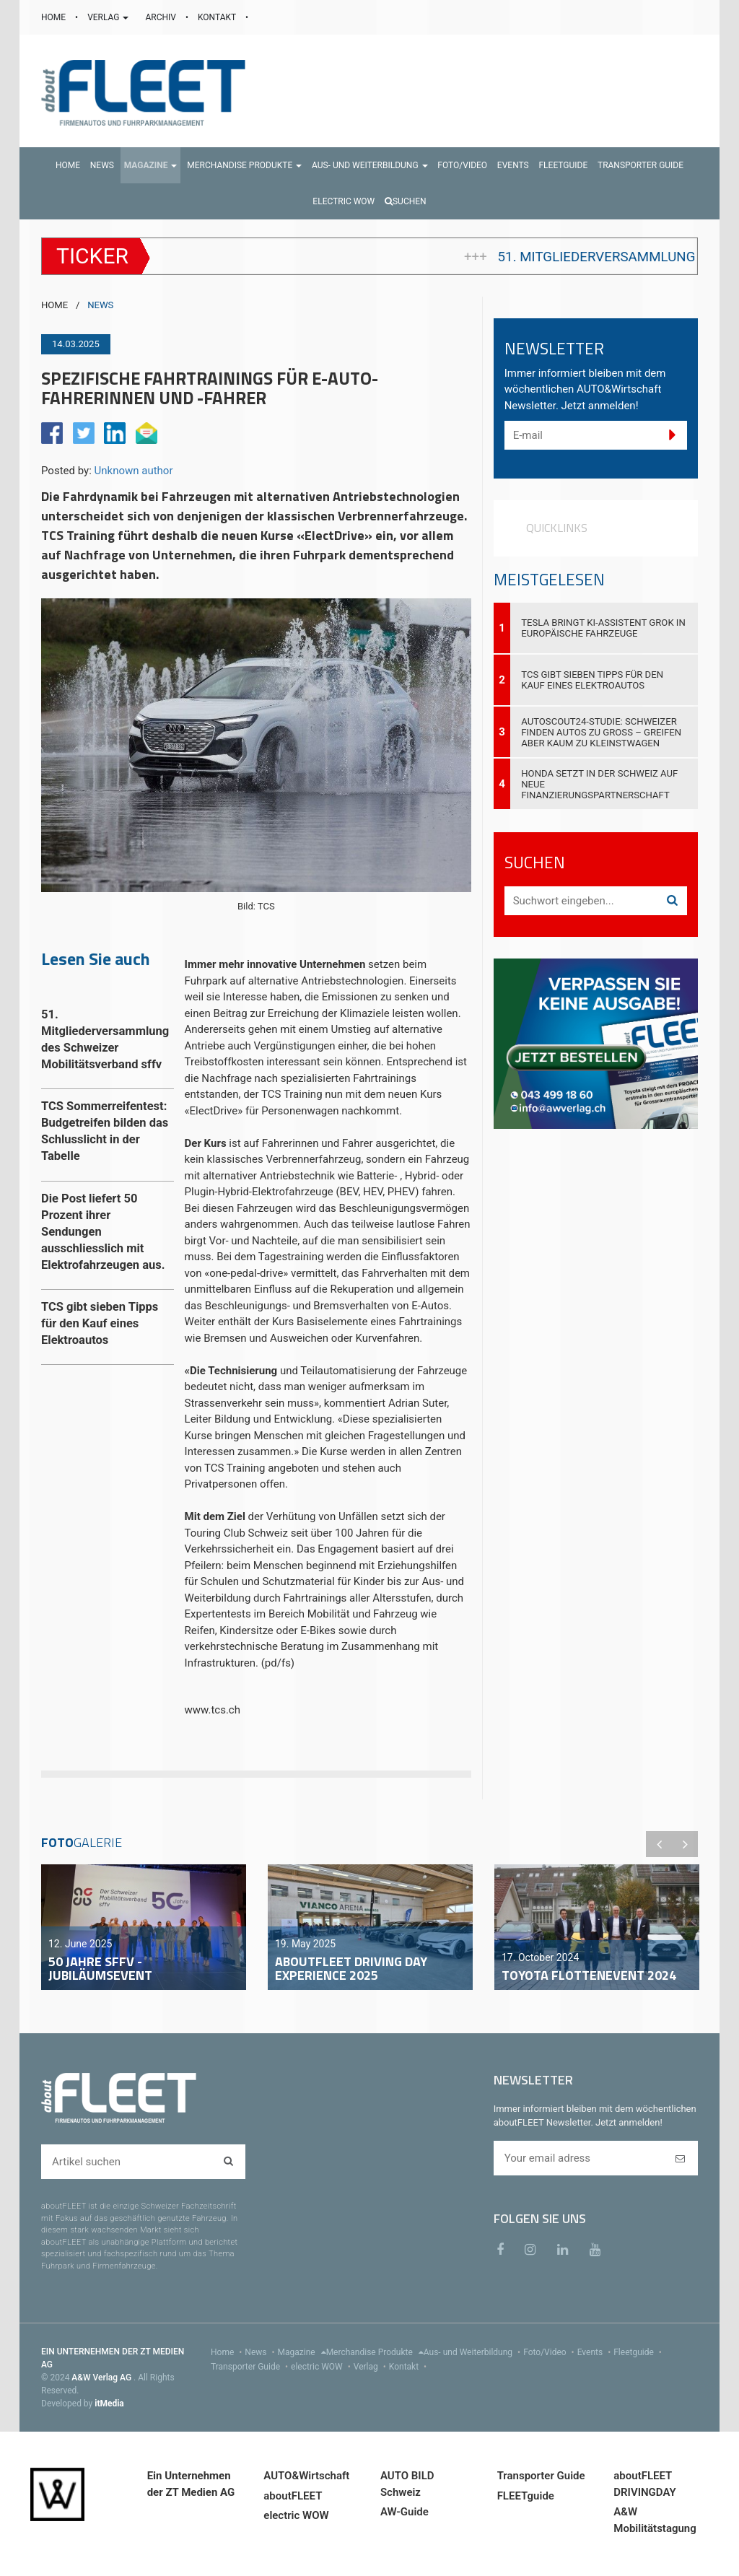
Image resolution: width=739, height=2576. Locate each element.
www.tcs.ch (214, 1709)
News (261, 2352)
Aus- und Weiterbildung (473, 2352)
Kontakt (409, 2367)
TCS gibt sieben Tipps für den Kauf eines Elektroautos (592, 680)
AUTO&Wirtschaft (306, 2475)
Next (685, 1844)
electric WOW (322, 2367)
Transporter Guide (251, 2367)
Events (595, 2352)
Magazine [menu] (302, 2352)
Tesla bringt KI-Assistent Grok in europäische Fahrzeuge (603, 628)
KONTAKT (218, 17)
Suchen (406, 201)
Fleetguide (639, 2352)
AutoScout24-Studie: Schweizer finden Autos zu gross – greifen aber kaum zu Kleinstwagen (601, 732)
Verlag (371, 2367)
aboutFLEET (292, 2495)
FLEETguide (525, 2495)
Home (228, 2352)
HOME (54, 17)
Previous (659, 1844)
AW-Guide (404, 2511)
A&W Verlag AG (102, 2377)
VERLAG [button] (109, 17)
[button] (151, 165)
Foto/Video (550, 2352)
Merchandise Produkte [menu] (375, 2352)
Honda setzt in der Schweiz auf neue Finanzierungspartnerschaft (599, 784)
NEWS (100, 305)
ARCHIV (161, 17)
